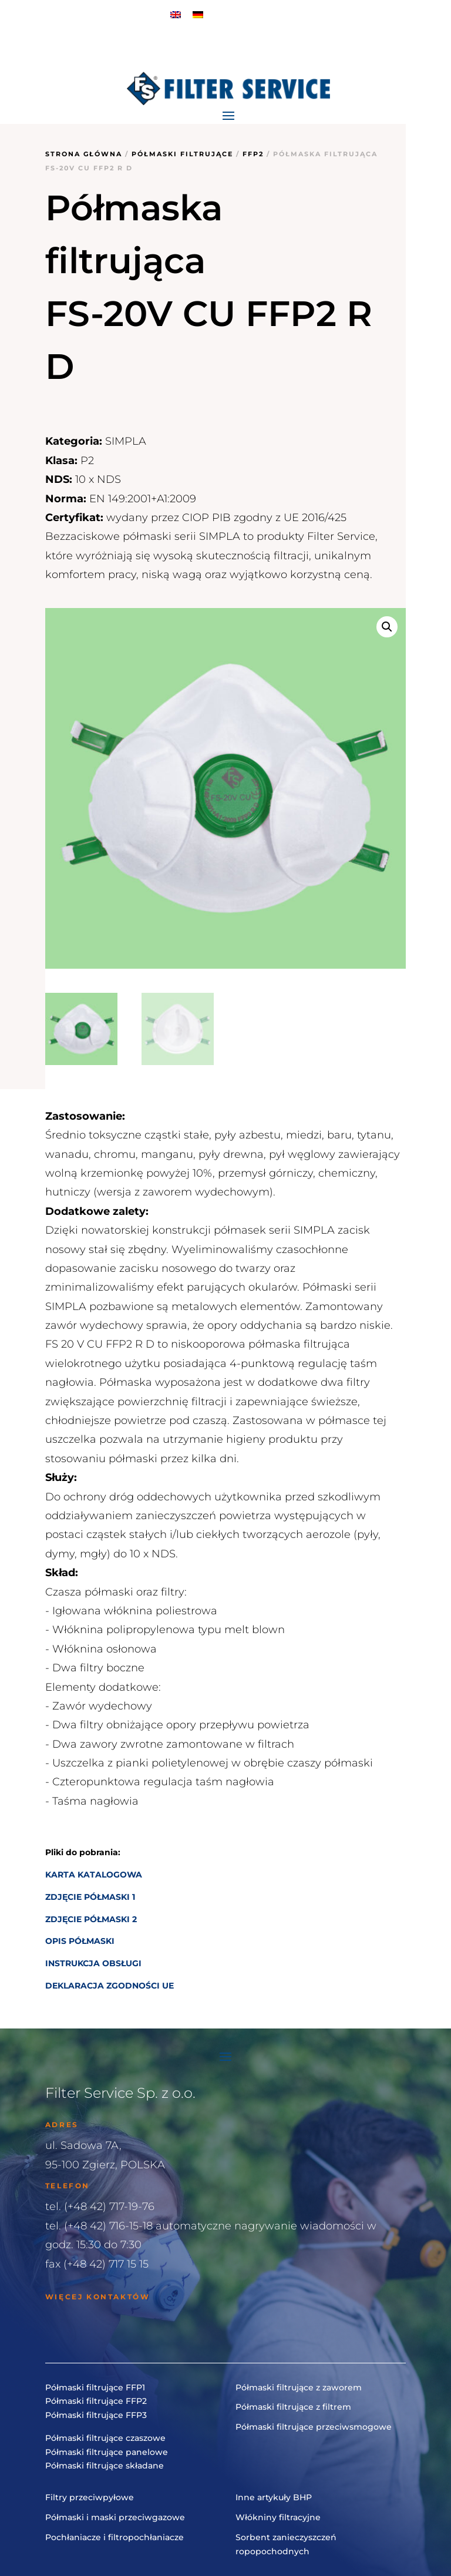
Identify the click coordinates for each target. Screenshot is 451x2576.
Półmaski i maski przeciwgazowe (115, 2517)
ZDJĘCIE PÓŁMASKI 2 (91, 1919)
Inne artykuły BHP (273, 2497)
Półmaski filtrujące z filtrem (293, 2407)
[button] (387, 626)
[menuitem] (175, 14)
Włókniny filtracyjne (278, 2517)
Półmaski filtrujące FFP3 (96, 2415)
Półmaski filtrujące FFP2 (96, 2401)
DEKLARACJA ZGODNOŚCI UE (109, 1985)
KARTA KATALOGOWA (93, 1874)
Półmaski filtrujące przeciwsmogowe (313, 2426)
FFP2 (253, 154)
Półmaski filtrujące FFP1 (95, 2387)
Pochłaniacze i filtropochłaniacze (114, 2537)
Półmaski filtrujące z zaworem (298, 2387)
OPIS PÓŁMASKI (80, 1941)
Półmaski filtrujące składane (104, 2465)
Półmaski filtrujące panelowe (106, 2452)
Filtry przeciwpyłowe (89, 2497)
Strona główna (83, 154)
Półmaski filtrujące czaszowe (105, 2438)
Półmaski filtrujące (182, 154)
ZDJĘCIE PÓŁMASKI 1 (90, 1897)
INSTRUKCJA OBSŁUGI (93, 1963)
